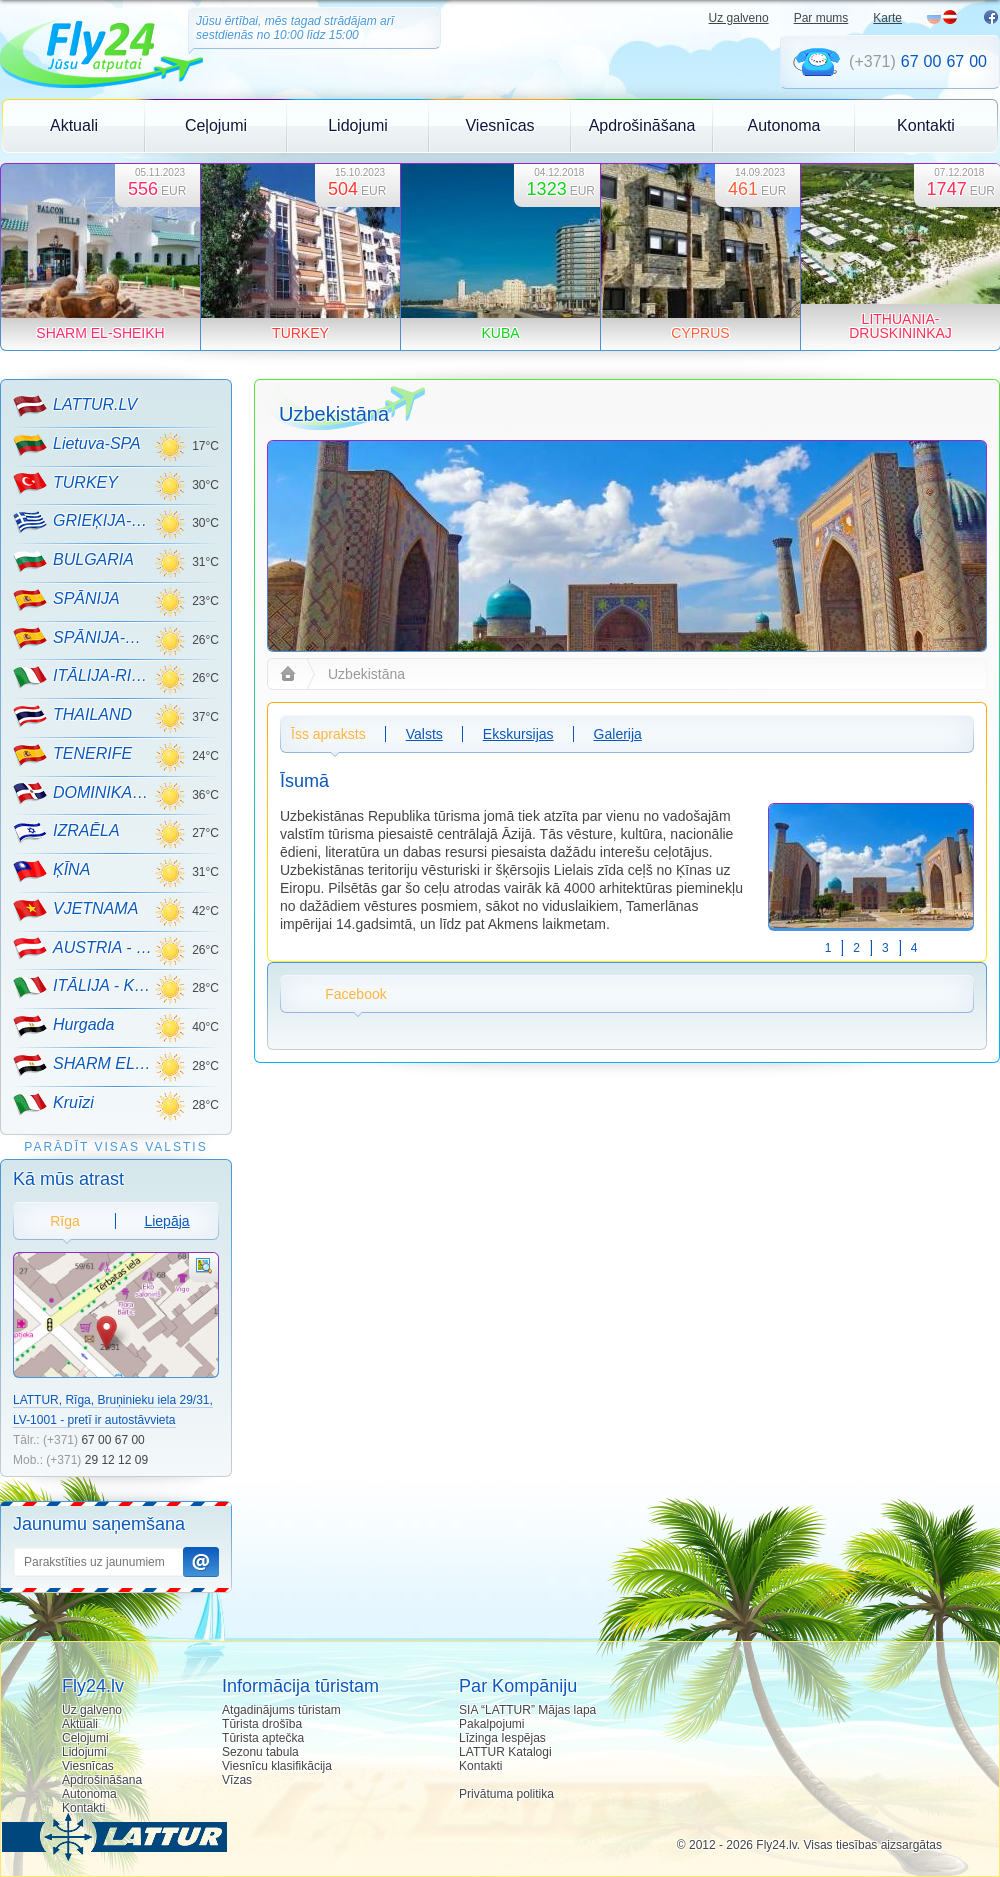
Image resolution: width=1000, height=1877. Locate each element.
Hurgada (63, 1026)
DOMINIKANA (83, 793)
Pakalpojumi (491, 1724)
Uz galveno (739, 18)
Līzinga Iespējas (502, 1738)
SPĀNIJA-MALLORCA (83, 638)
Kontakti (926, 125)
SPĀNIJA (66, 600)
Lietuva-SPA (77, 445)
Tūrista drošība (262, 1724)
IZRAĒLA (66, 832)
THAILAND (72, 716)
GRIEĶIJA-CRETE (83, 522)
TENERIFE (72, 755)
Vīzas (237, 1780)
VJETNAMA (75, 910)
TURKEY (65, 483)
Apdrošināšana (642, 125)
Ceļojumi (216, 125)
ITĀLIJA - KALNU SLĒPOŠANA (83, 987)
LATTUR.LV (75, 406)
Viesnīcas (499, 125)
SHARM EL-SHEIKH (83, 1065)
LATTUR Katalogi (505, 1752)
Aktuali (74, 125)
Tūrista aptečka (263, 1738)
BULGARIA (73, 561)
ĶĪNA (51, 871)
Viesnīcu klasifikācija (277, 1766)
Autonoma (784, 125)
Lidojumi (358, 125)
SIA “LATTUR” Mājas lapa (527, 1710)
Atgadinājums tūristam (281, 1710)
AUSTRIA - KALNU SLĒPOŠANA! (83, 948)
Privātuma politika (506, 1794)
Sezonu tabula (260, 1752)
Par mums (821, 18)
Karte (887, 18)
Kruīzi (53, 1104)
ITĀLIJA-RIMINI (83, 677)
